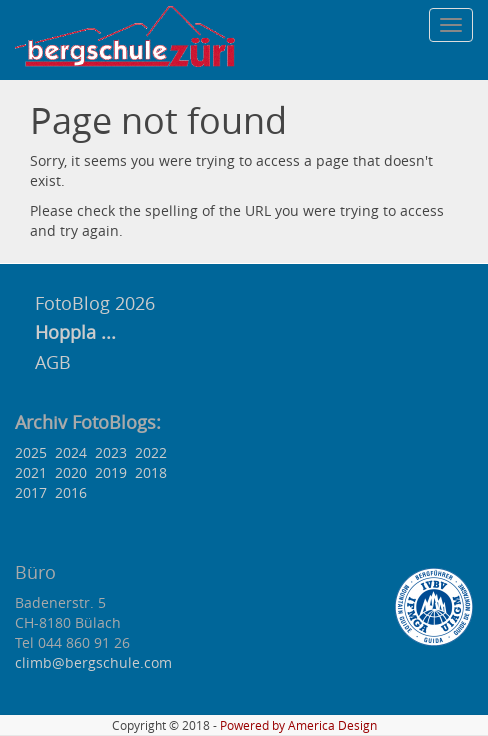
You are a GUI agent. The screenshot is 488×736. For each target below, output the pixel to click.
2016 (71, 492)
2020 (71, 472)
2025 (31, 452)
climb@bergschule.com (93, 662)
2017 (31, 492)
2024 (71, 452)
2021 (31, 472)
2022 (151, 452)
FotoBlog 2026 (92, 303)
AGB (53, 362)
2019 (111, 472)
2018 (151, 472)
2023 (111, 452)
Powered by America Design (298, 725)
